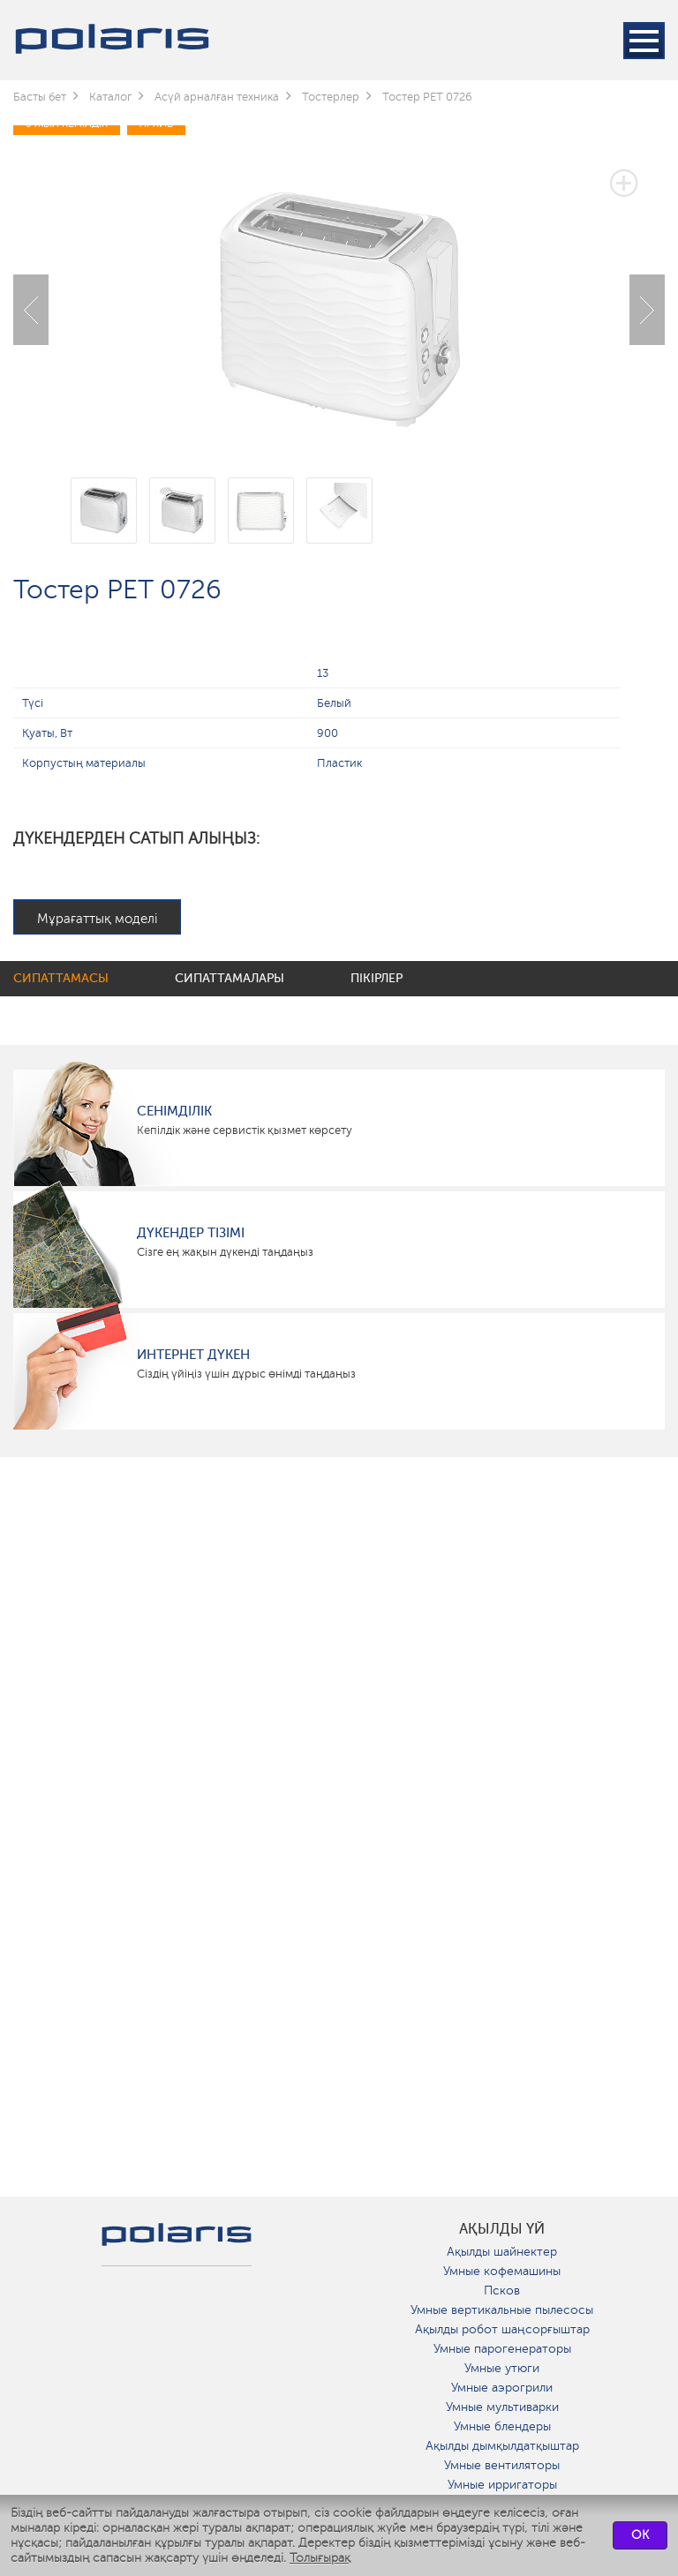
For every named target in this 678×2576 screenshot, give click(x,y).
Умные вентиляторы (502, 2465)
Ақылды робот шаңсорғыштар (502, 2329)
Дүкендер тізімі (191, 1233)
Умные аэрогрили (502, 2387)
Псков (502, 2290)
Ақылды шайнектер (502, 2251)
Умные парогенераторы (502, 2348)
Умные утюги (501, 2368)
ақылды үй (502, 2229)
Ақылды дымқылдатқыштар (502, 2445)
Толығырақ (320, 2557)
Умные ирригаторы (502, 2484)
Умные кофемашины (502, 2271)
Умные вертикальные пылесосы (502, 2309)
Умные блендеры (502, 2426)
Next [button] (647, 309)
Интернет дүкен (193, 1355)
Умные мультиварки (502, 2407)
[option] (339, 296)
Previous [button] (31, 309)
